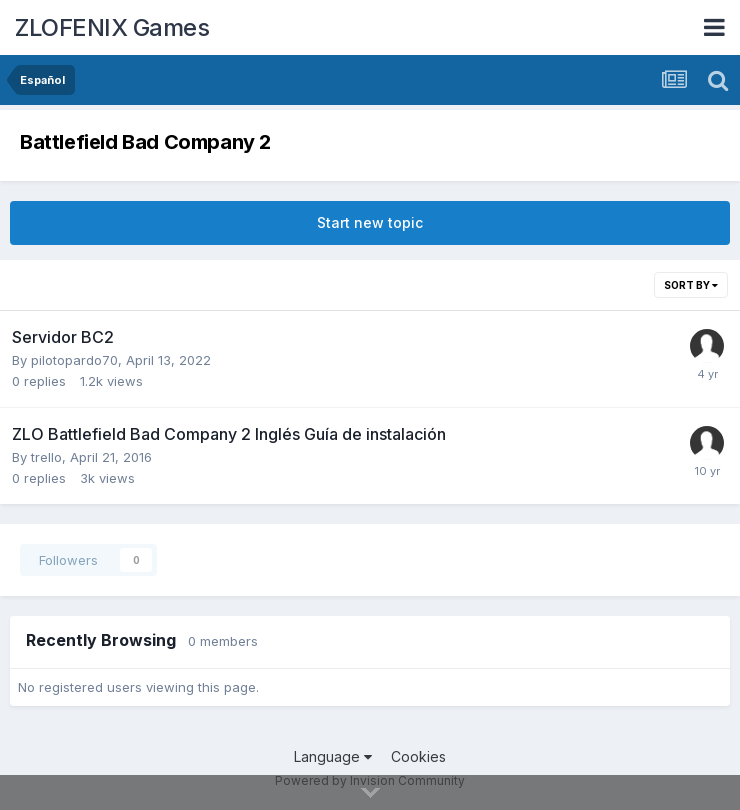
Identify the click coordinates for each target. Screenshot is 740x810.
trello (46, 457)
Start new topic (370, 222)
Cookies (418, 756)
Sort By (691, 285)
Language (333, 756)
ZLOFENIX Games (112, 27)
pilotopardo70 (74, 360)
